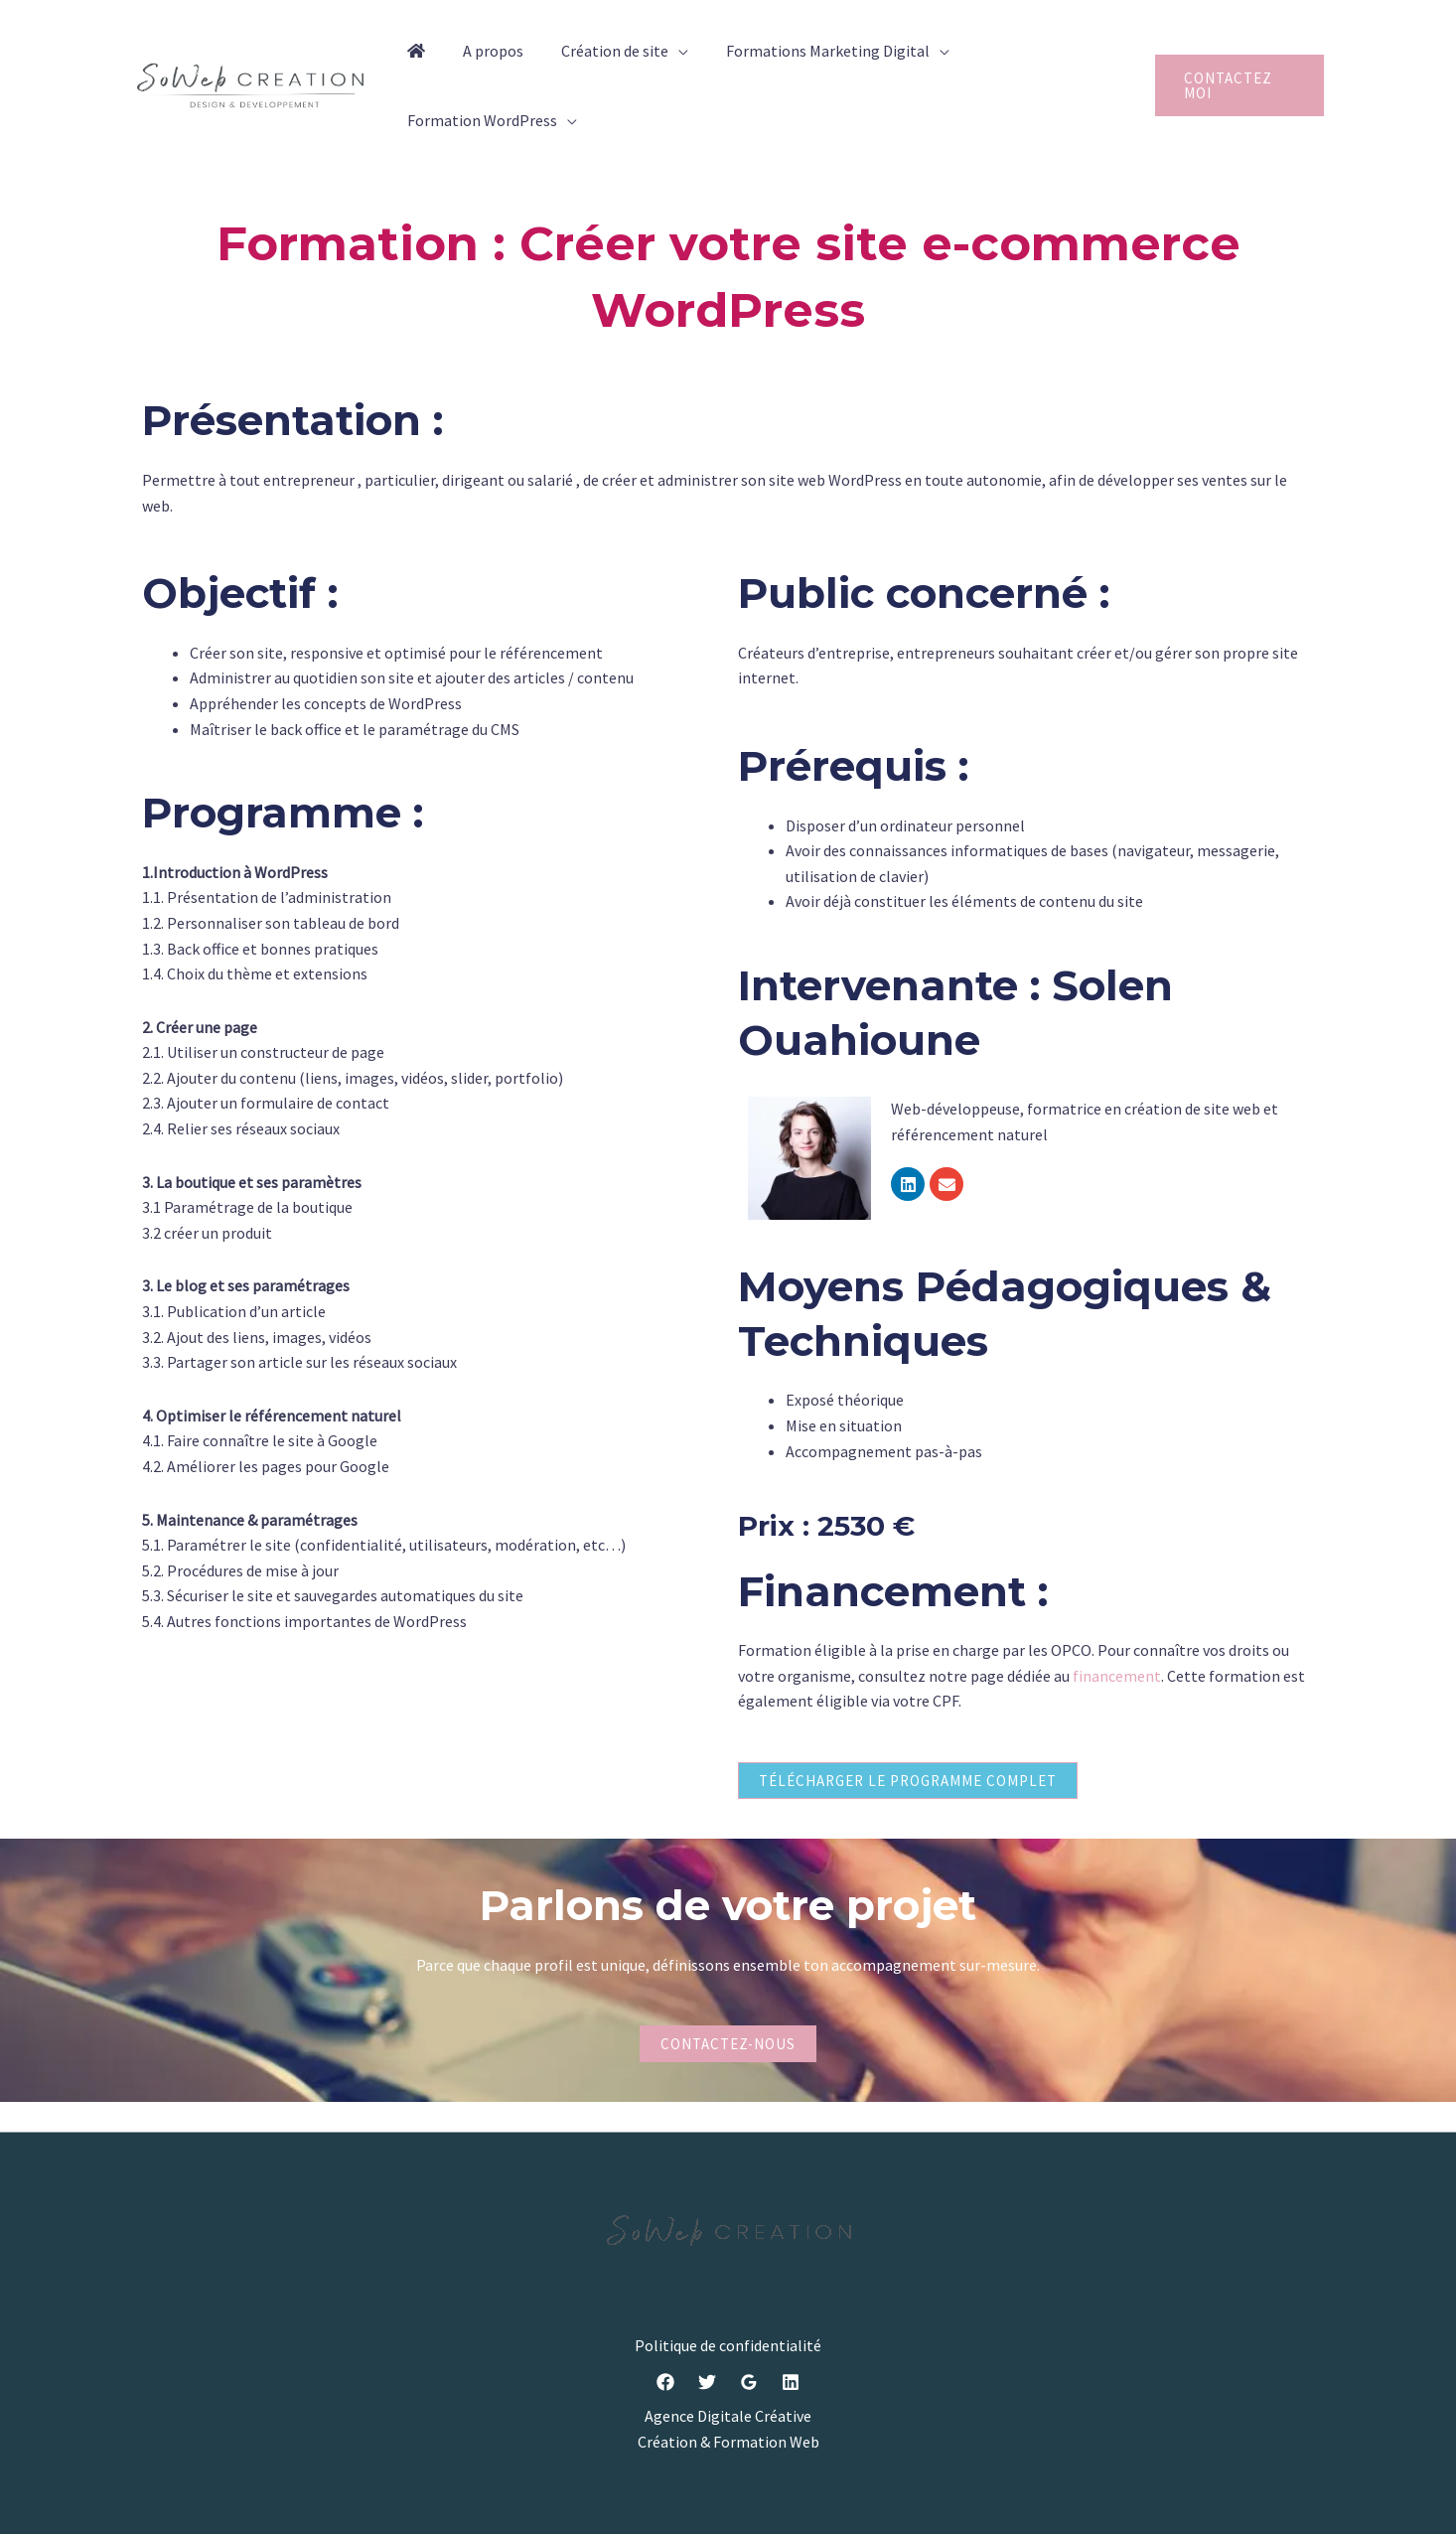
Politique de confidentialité (728, 2345)
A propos (484, 51)
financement (1117, 1676)
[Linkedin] (791, 2383)
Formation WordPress (479, 120)
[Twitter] (707, 2383)
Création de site (600, 51)
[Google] (749, 2383)
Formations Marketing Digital (807, 51)
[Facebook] (665, 2383)
